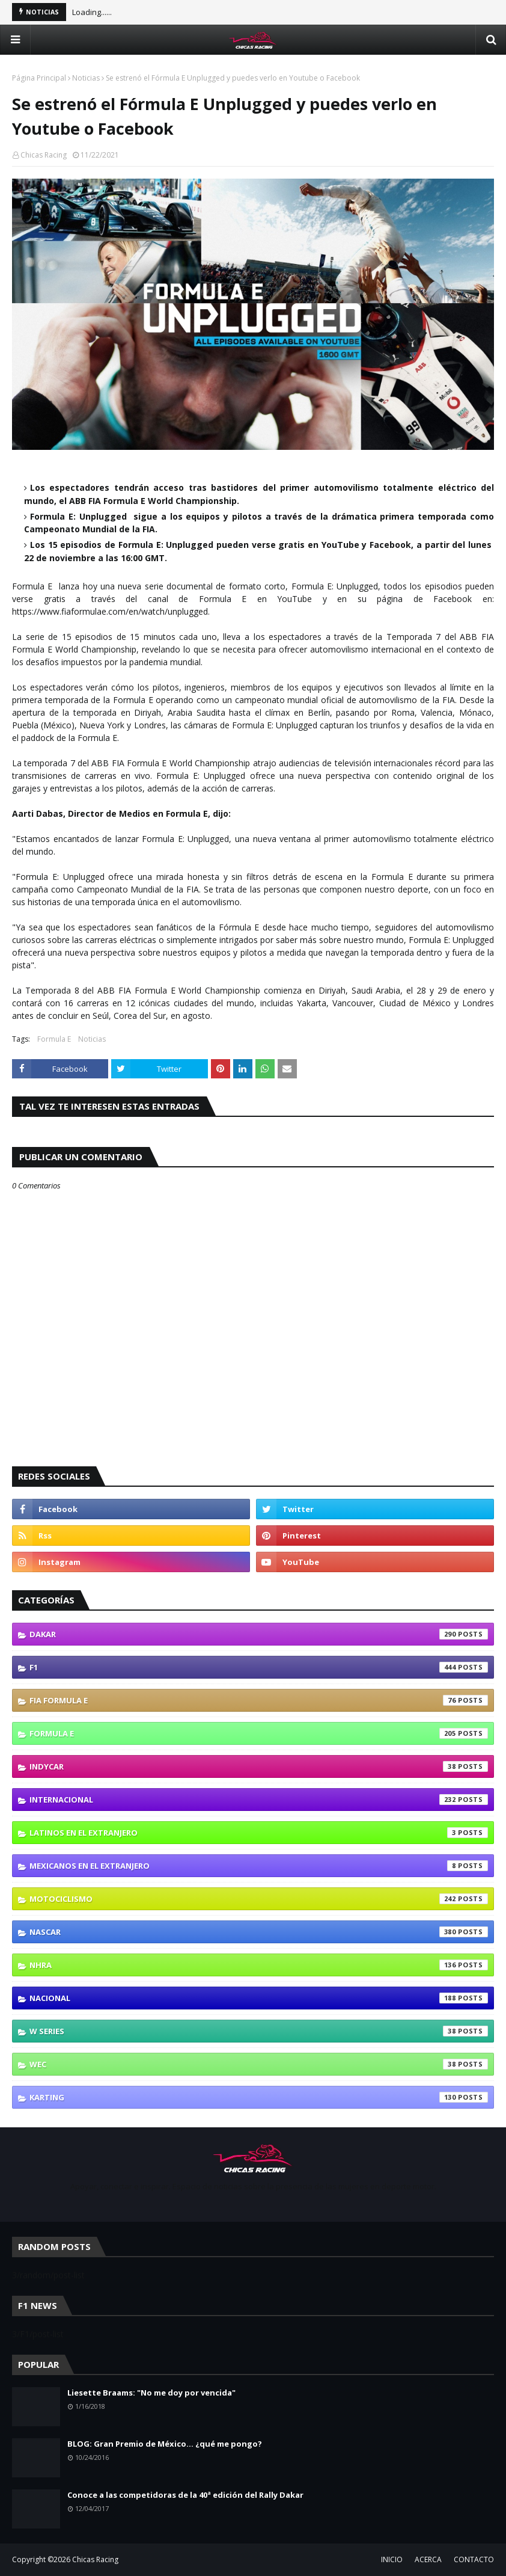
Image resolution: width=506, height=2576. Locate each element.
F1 (258, 1667)
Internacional (258, 1799)
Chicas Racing (43, 155)
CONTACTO (474, 2559)
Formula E (54, 1039)
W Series (258, 2031)
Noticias (86, 78)
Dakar (258, 1634)
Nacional (258, 1998)
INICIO (392, 2559)
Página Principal (39, 78)
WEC (258, 2064)
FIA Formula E (258, 1700)
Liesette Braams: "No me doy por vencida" (151, 2392)
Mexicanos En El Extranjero (258, 1865)
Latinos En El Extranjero (258, 1832)
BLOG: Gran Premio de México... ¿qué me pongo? (164, 2443)
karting (258, 2097)
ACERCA (428, 2559)
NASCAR (258, 1931)
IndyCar (258, 1766)
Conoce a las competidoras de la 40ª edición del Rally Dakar (185, 2494)
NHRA (258, 1965)
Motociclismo (258, 1898)
